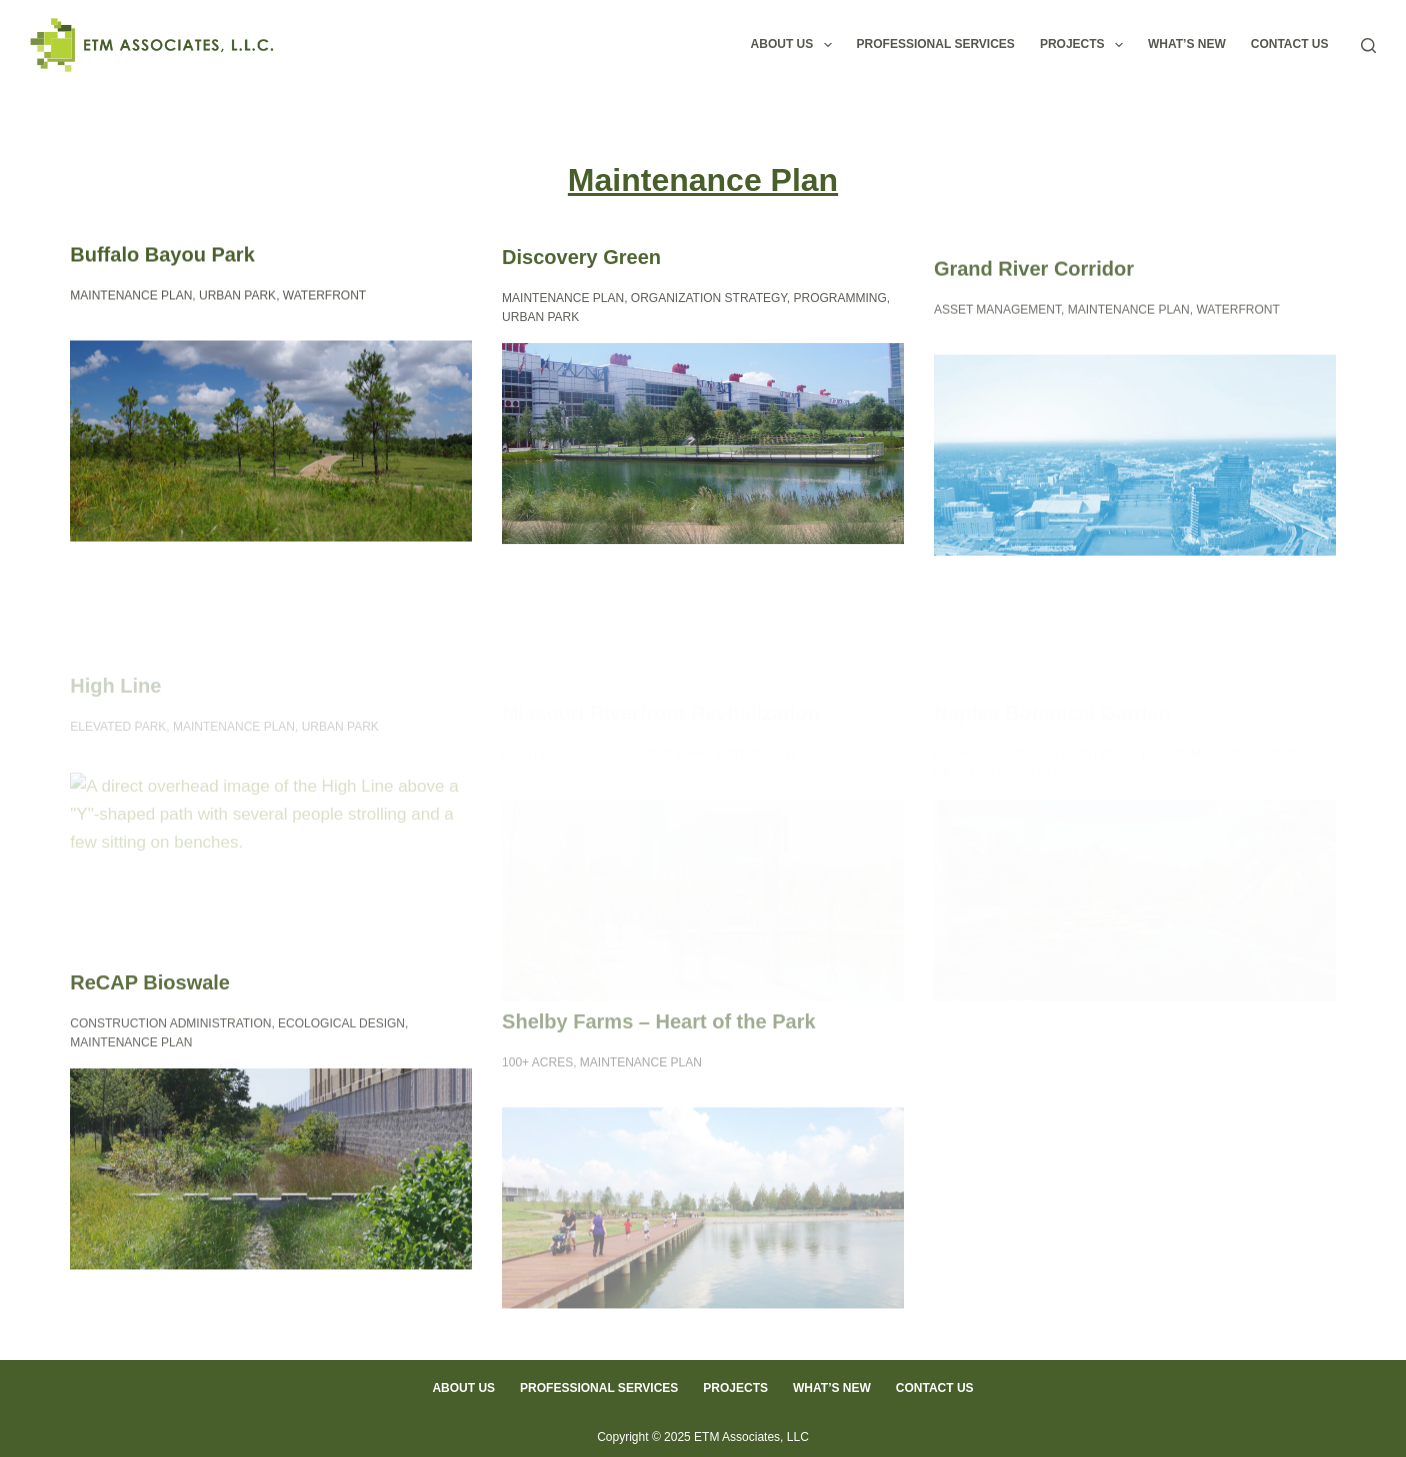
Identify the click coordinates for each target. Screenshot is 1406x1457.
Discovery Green (581, 260)
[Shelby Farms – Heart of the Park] (703, 1254)
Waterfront (324, 296)
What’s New (1187, 44)
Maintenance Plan (131, 296)
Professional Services (936, 44)
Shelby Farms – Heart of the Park (658, 1067)
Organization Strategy (709, 301)
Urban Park (237, 296)
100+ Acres (537, 1108)
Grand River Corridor (1034, 287)
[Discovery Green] (703, 447)
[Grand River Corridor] (1135, 474)
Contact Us (1290, 44)
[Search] (1368, 45)
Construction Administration (170, 1035)
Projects (1085, 45)
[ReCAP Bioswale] (271, 1180)
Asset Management (997, 328)
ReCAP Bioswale (150, 994)
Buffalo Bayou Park (162, 255)
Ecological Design (341, 1035)
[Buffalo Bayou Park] (271, 441)
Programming (840, 301)
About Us (795, 45)
